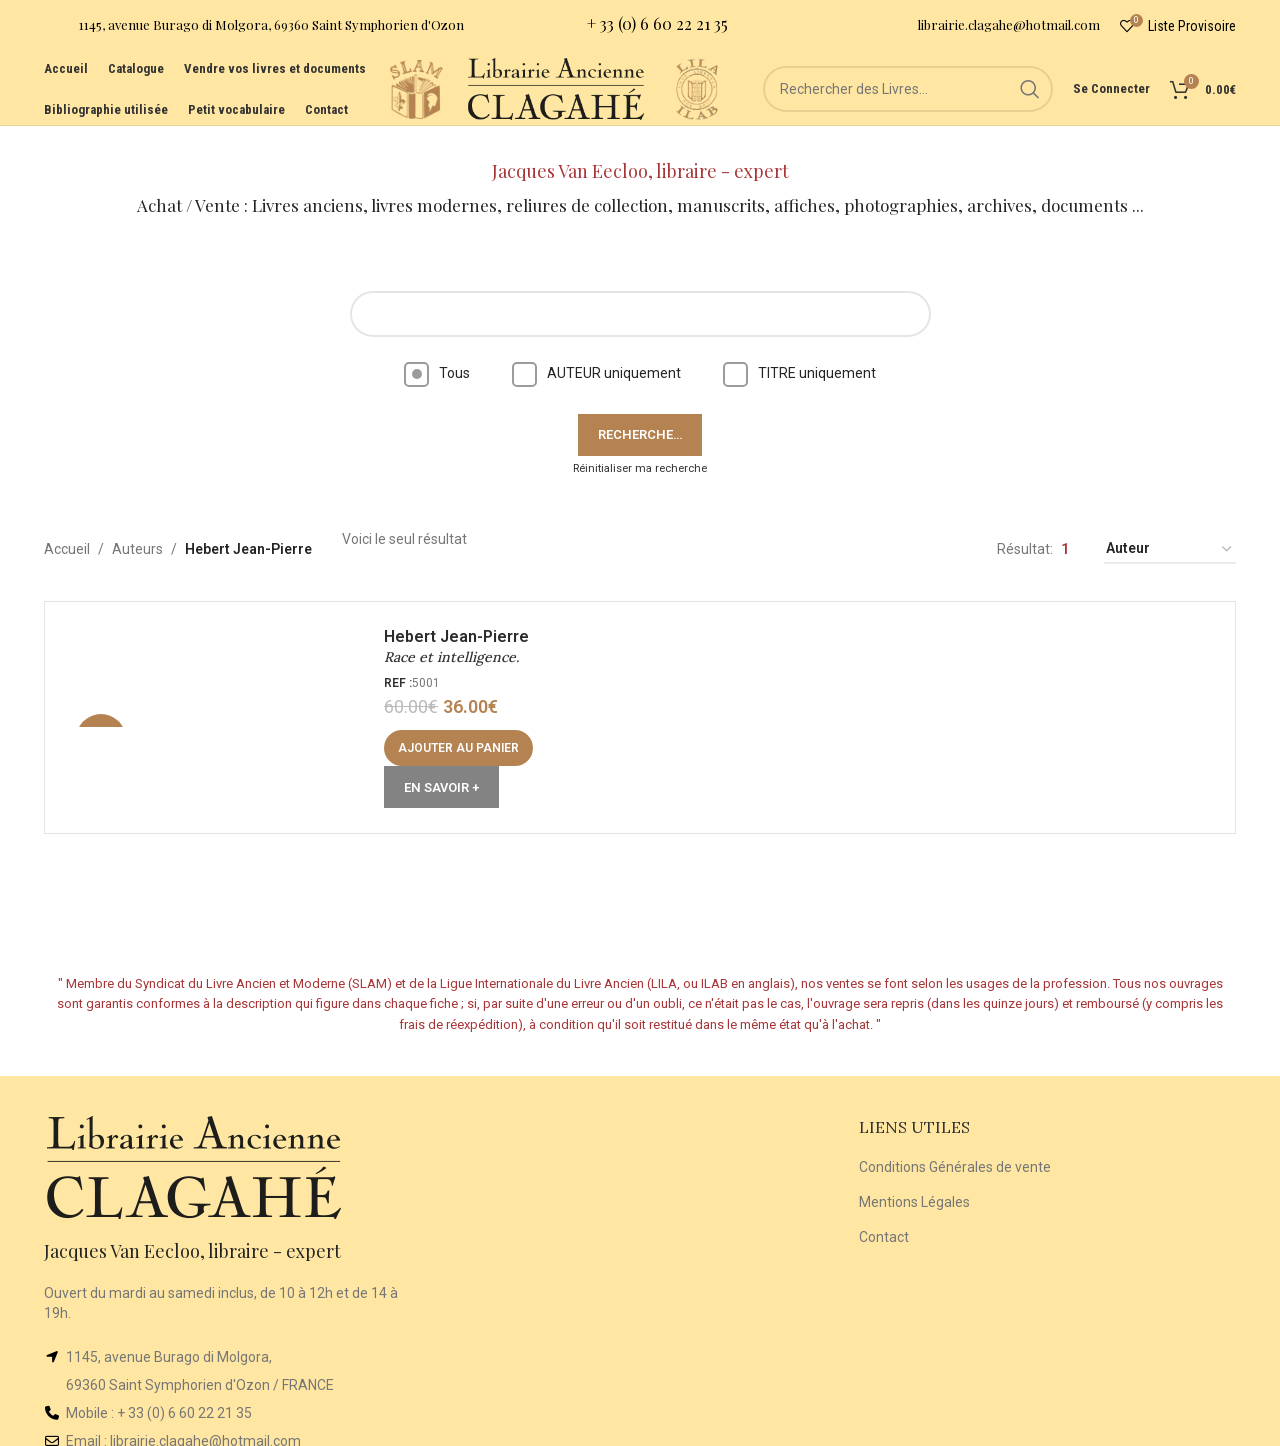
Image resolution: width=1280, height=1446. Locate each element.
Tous (437, 348)
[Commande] (1170, 525)
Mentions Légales (914, 1177)
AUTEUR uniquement (596, 348)
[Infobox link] (254, 30)
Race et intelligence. (457, 639)
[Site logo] (358, 109)
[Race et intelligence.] (225, 698)
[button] (464, 729)
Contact (884, 1212)
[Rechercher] (908, 110)
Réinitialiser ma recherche (640, 443)
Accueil (67, 525)
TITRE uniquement (799, 348)
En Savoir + (447, 768)
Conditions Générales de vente (955, 1143)
